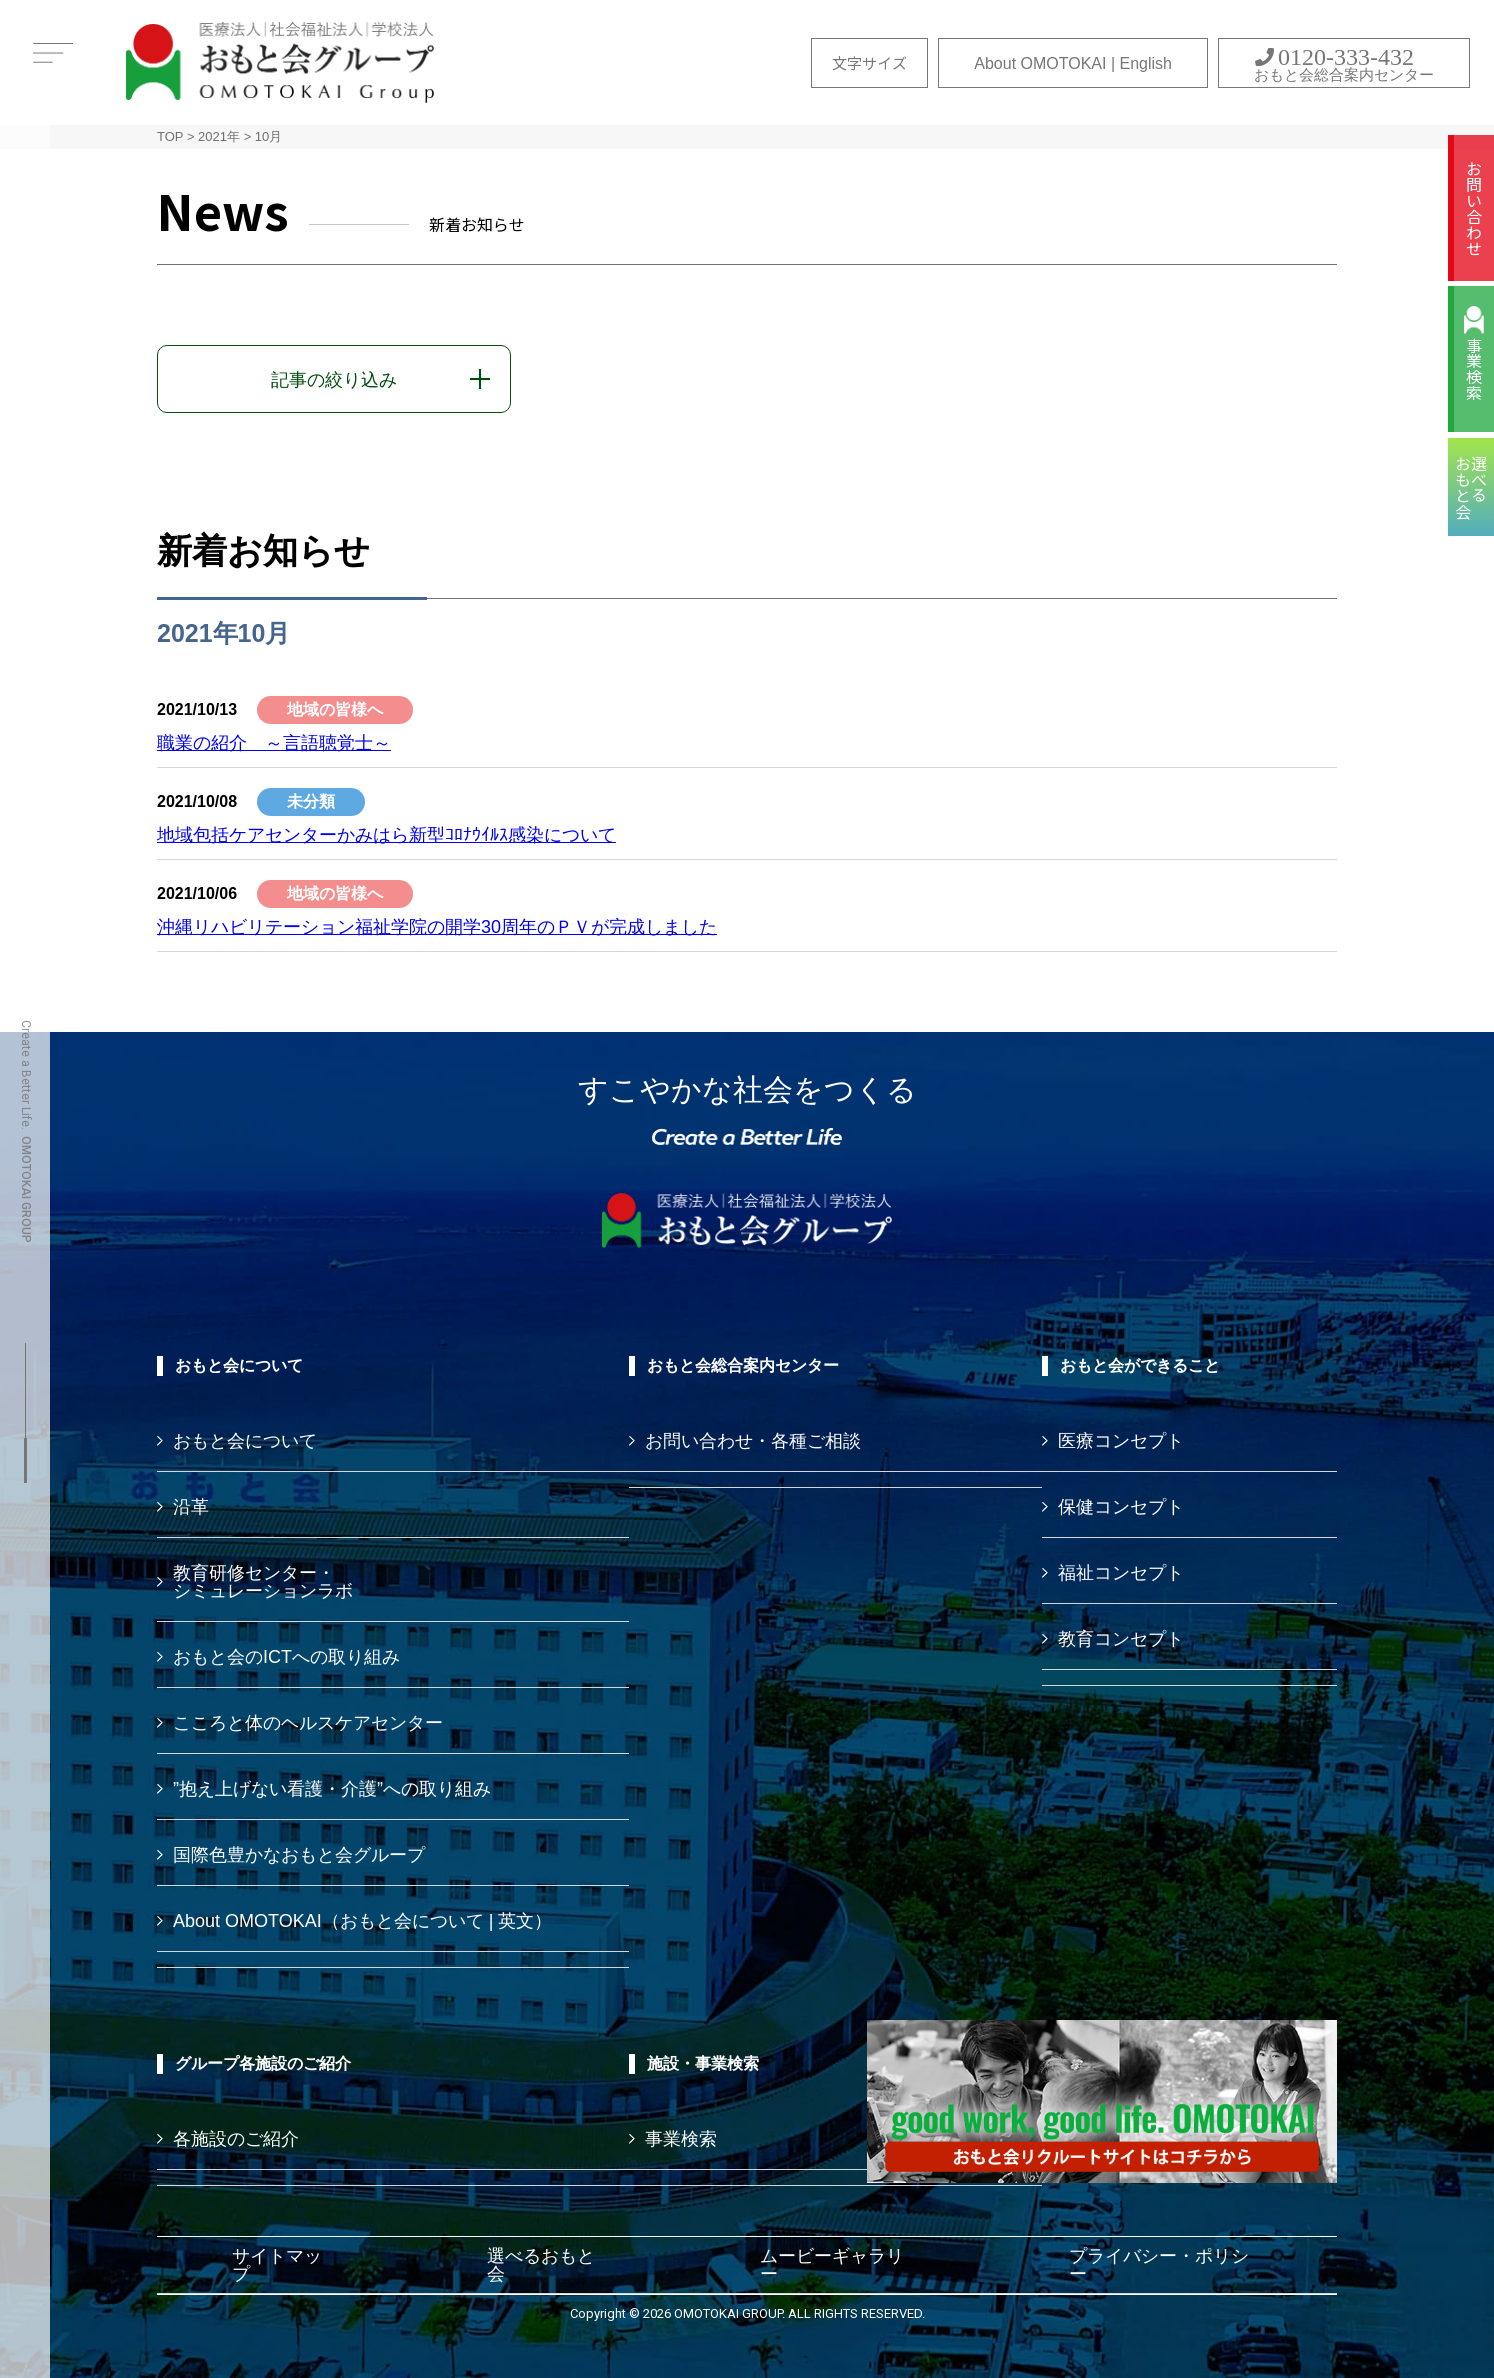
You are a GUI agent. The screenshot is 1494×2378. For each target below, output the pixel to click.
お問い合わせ (1474, 208)
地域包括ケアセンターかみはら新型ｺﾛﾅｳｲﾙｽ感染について (386, 835)
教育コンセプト (1121, 1639)
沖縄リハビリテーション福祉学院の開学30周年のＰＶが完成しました (437, 927)
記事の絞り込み (334, 380)
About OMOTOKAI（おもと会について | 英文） (362, 1921)
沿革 (191, 1507)
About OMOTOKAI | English (1073, 63)
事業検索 (1474, 369)
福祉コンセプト (1121, 1573)
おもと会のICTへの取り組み (286, 1657)
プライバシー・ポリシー (1159, 2265)
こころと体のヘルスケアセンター (308, 1723)
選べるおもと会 (541, 2265)
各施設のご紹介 (236, 2139)
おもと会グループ (280, 62)
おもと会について (245, 1441)
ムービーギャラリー (832, 2265)
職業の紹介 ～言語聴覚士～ (274, 743)
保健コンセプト (1121, 1507)
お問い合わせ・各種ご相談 (753, 1441)
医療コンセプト (1121, 1441)
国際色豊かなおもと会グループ (299, 1855)
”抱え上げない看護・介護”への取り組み (332, 1789)
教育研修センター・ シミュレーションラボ (263, 1582)
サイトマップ (277, 2265)
